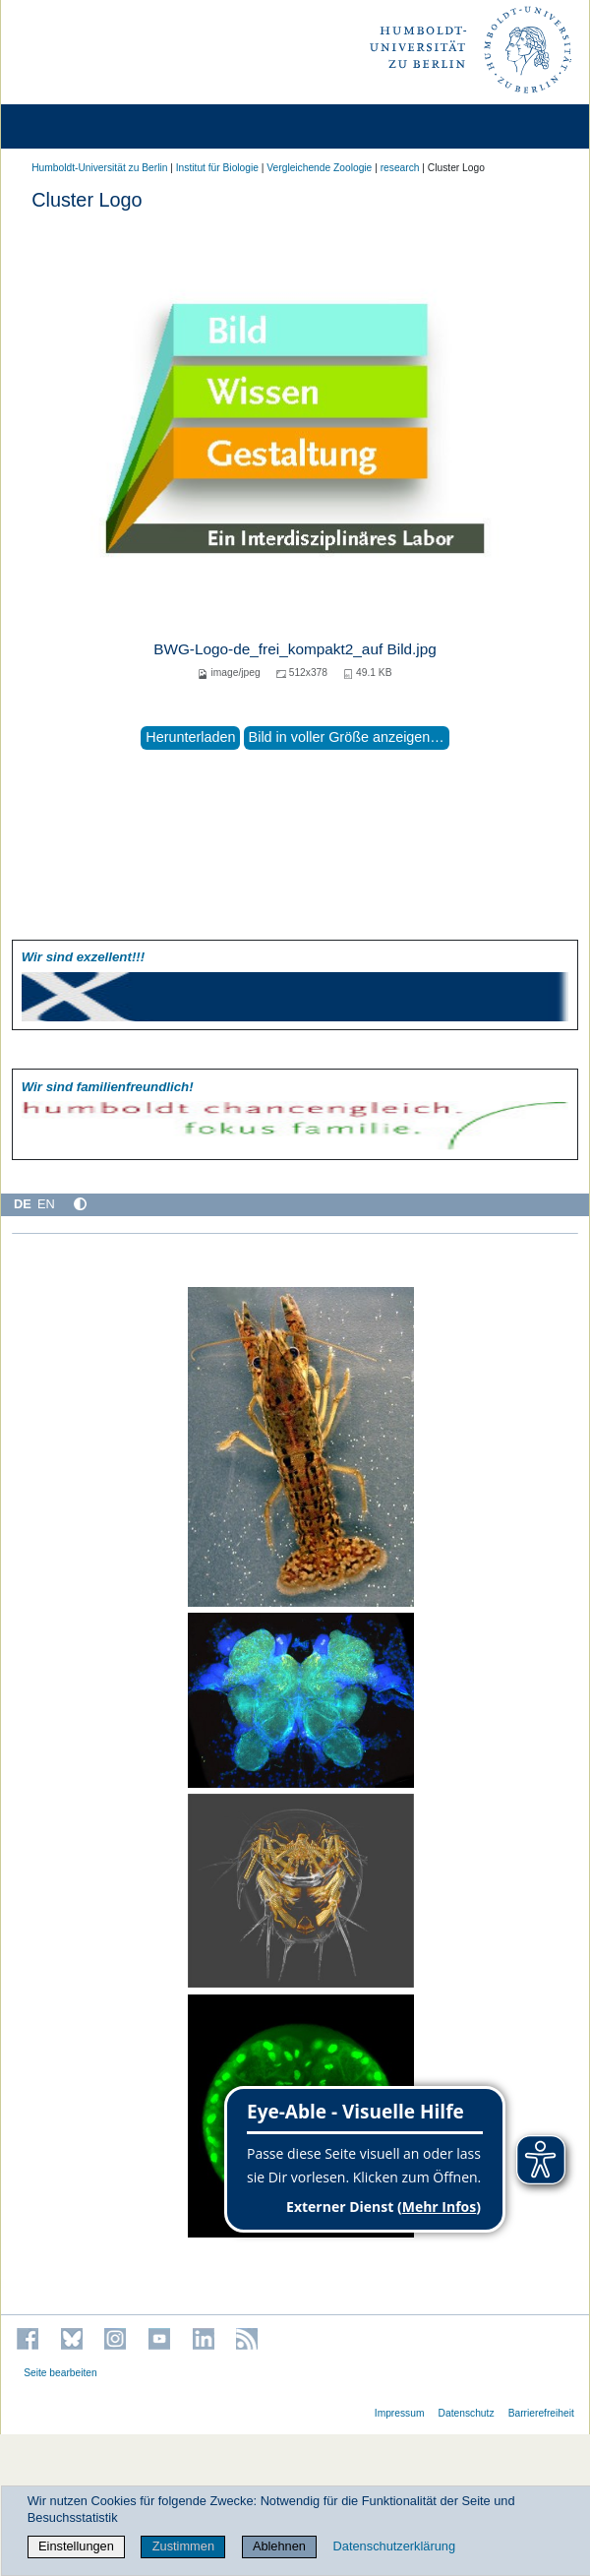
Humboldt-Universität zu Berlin (99, 167)
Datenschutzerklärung (394, 2546)
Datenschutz (467, 2413)
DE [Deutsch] (22, 1203)
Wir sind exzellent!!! (83, 957)
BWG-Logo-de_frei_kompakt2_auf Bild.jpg (295, 649)
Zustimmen (183, 2546)
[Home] (70, 126)
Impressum (400, 2413)
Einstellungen (76, 2546)
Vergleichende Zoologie (319, 167)
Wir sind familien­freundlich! (108, 1086)
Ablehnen (279, 2546)
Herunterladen (190, 737)
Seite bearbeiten (60, 2372)
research (400, 167)
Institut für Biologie (217, 167)
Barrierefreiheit (541, 2413)
